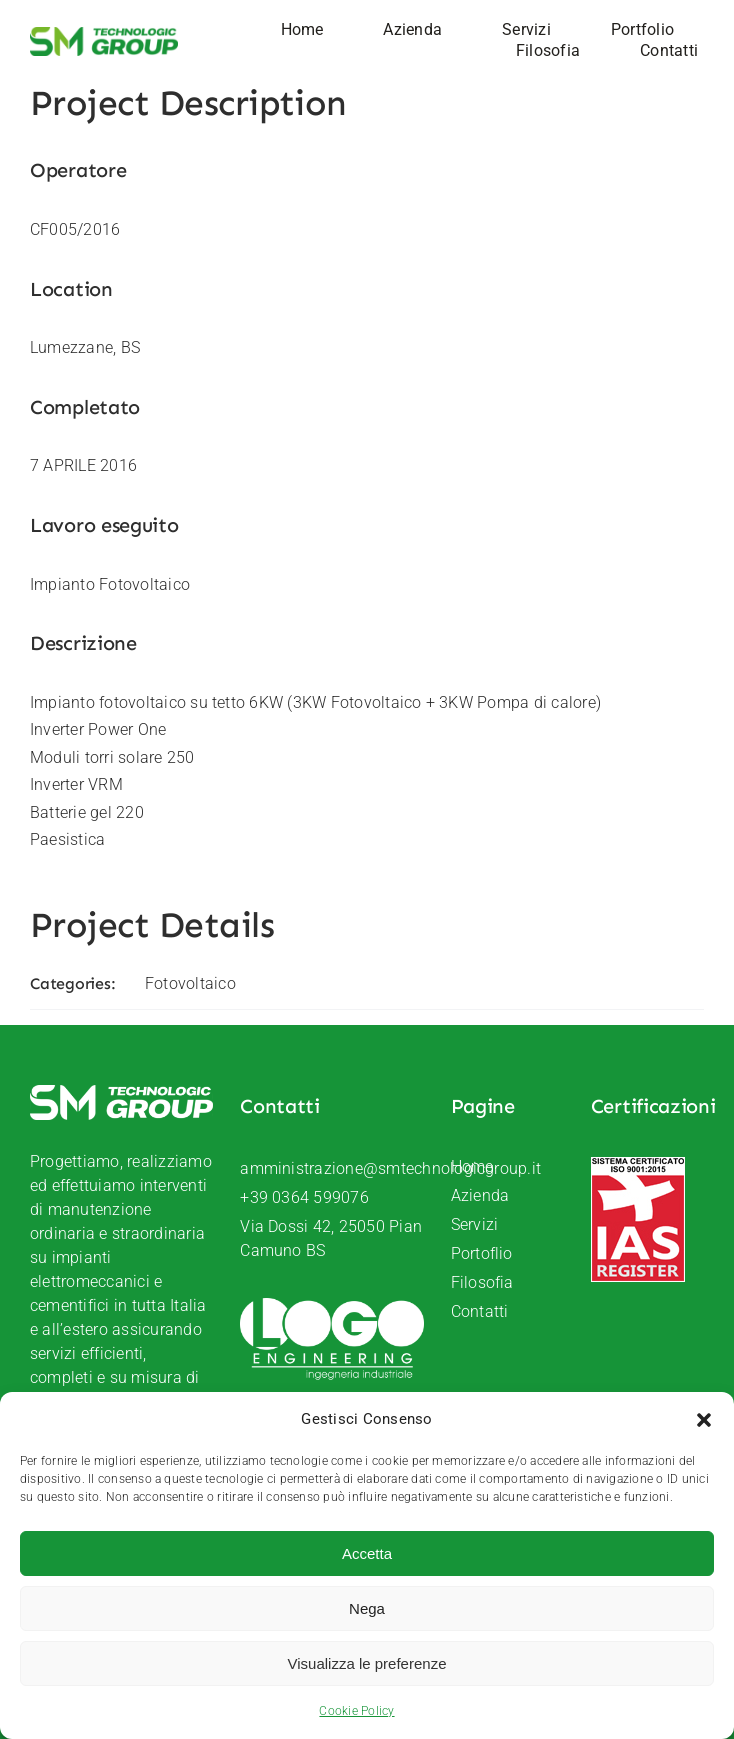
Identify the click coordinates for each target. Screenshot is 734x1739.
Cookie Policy (356, 1711)
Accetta (367, 1553)
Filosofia (482, 1282)
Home (472, 1166)
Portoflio (482, 1253)
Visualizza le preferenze (367, 1663)
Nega (367, 1608)
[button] (704, 1420)
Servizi (475, 1224)
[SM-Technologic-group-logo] (104, 34)
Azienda (480, 1195)
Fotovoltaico (190, 983)
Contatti (480, 1311)
